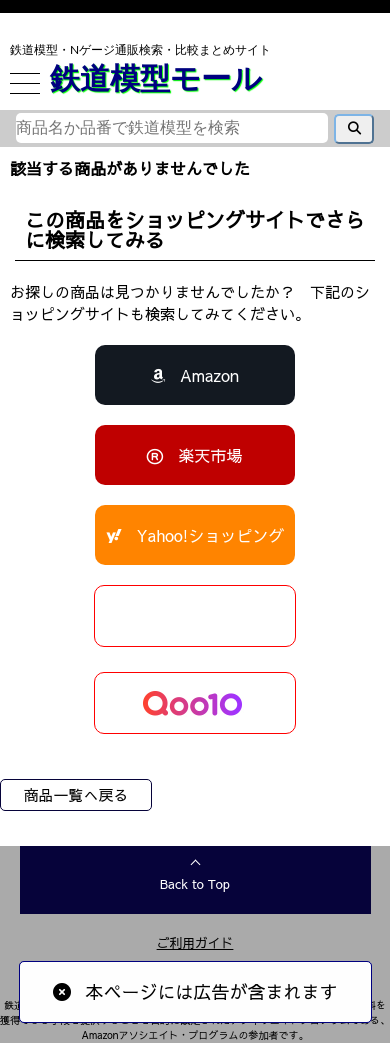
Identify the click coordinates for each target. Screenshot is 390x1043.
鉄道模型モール (156, 77)
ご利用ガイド (195, 942)
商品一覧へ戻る (75, 794)
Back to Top (195, 884)
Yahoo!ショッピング (211, 535)
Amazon (209, 375)
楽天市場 (210, 455)
